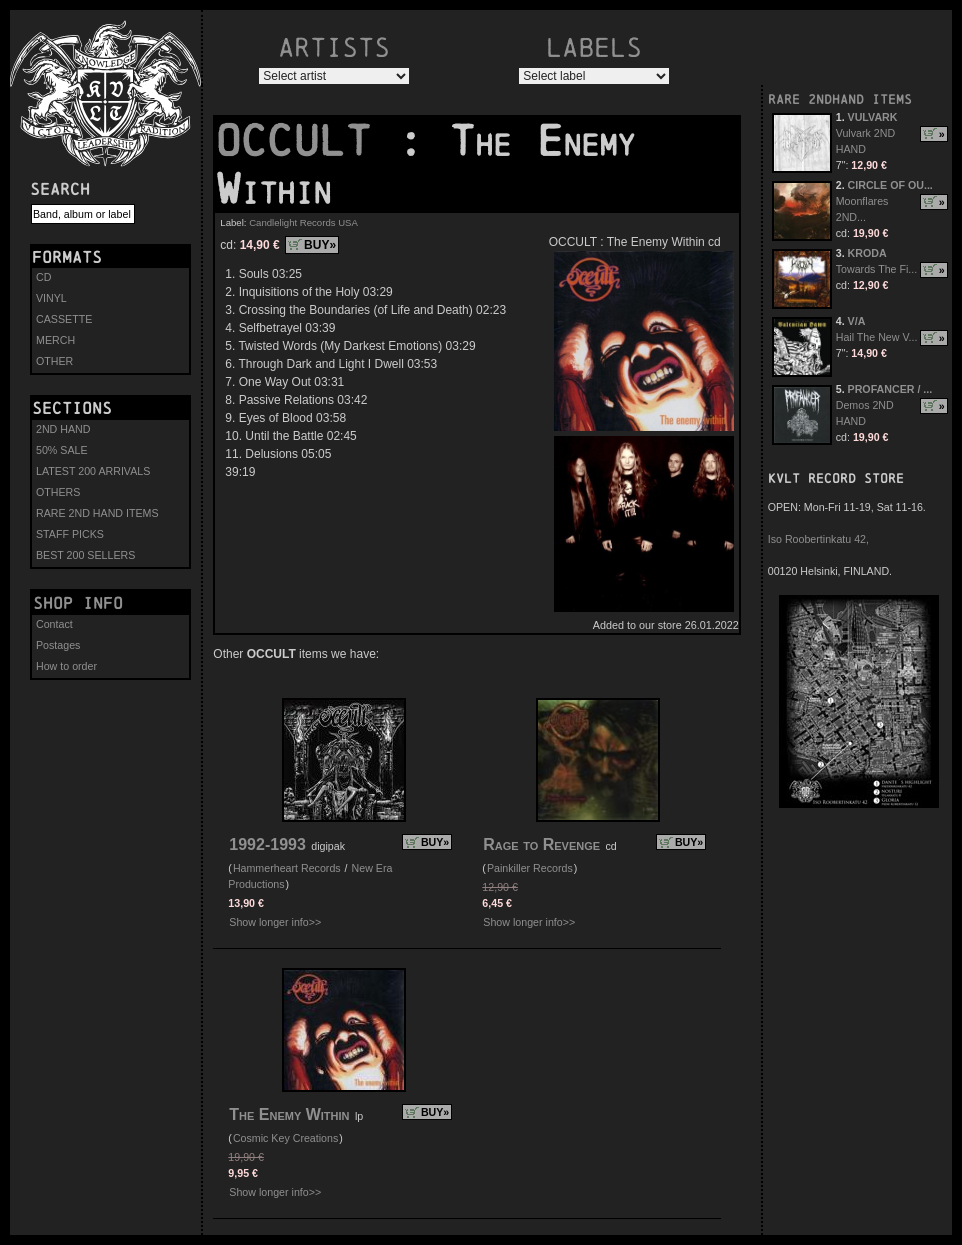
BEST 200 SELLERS (85, 555)
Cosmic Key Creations (285, 1138)
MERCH (55, 340)
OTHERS (58, 492)
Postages (58, 645)
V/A (857, 321)
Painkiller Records (530, 868)
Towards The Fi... (877, 269)
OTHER (54, 361)
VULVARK (873, 117)
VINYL (51, 298)
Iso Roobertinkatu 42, (818, 539)
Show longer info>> (275, 922)
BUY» (320, 245)
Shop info (78, 603)
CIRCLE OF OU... (890, 185)
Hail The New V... (877, 337)
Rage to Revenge (541, 844)
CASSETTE (64, 319)
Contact (54, 624)
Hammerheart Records (287, 868)
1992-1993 (267, 844)
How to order (66, 666)
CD (43, 277)
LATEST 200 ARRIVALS (93, 471)
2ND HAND (63, 429)
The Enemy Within (289, 1114)
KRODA (867, 253)
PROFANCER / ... (890, 389)
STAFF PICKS (70, 534)
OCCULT (306, 141)
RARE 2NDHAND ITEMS (840, 99)
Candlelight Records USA (303, 222)
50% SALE (62, 450)
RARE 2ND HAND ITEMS (97, 513)
